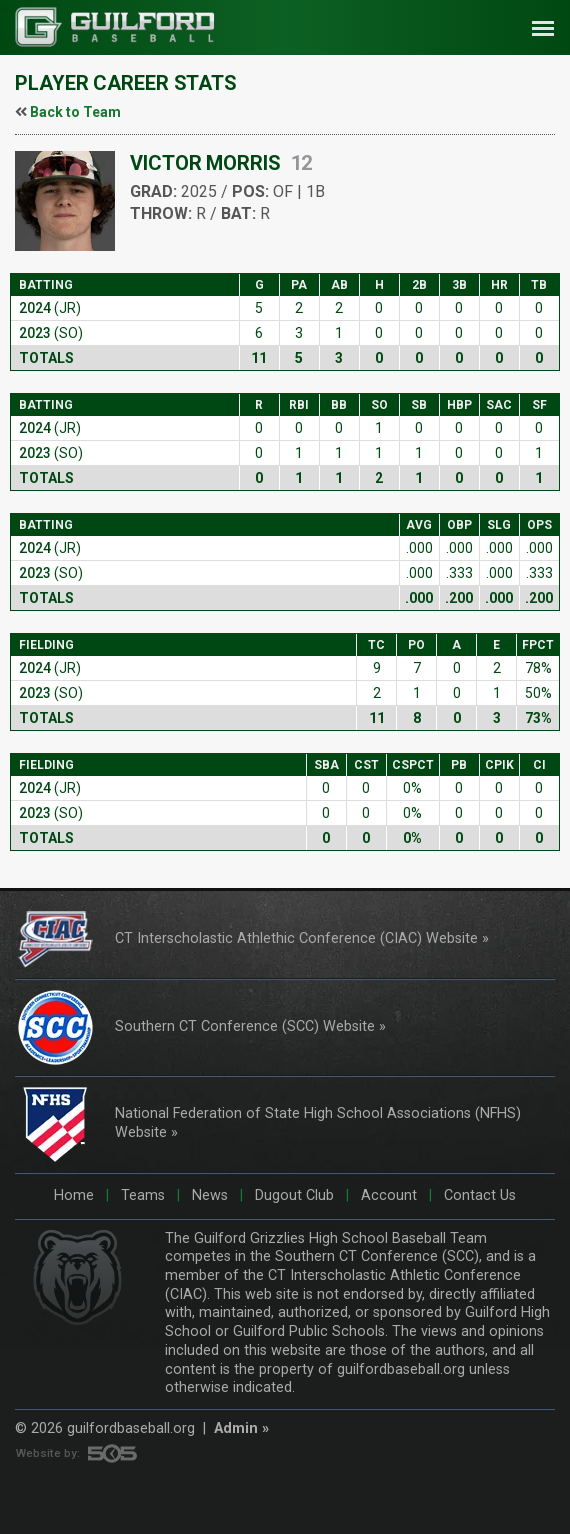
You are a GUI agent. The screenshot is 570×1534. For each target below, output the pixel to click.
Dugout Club (292, 1195)
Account (387, 1195)
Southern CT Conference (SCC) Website (245, 1026)
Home (74, 1195)
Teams (141, 1195)
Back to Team (75, 112)
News (208, 1195)
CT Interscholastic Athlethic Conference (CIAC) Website (296, 938)
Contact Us (478, 1195)
